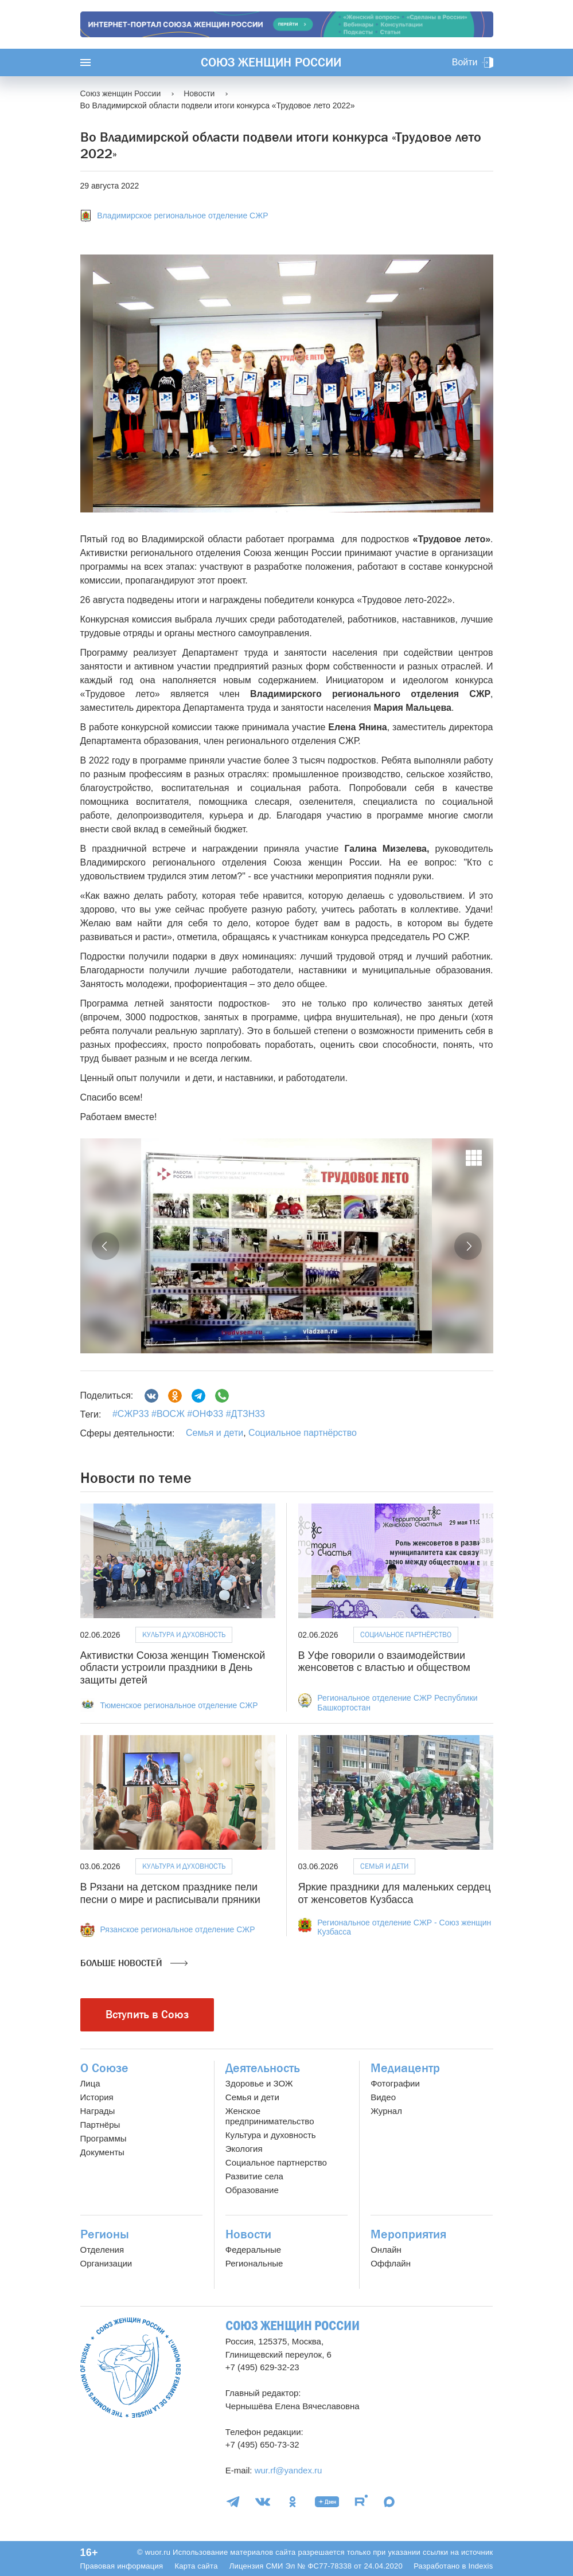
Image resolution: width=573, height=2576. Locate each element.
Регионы (104, 2234)
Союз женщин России (271, 62)
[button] (105, 1246)
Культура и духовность (183, 1634)
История (97, 2097)
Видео (383, 2097)
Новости (248, 2234)
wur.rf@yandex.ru (288, 2470)
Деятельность (262, 2068)
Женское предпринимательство (269, 2116)
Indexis (480, 2566)
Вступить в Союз (147, 2014)
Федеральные (253, 2249)
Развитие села (254, 2176)
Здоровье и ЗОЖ (259, 2083)
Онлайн (386, 2249)
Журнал (386, 2111)
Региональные (254, 2263)
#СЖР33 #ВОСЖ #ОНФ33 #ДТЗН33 (188, 1414)
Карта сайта (195, 2566)
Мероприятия (408, 2234)
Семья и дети (214, 1433)
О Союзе (104, 2068)
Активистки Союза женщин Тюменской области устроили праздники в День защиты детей (173, 1668)
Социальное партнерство (276, 2162)
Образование (252, 2190)
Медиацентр (405, 2068)
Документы (102, 2152)
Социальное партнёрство (302, 1433)
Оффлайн (391, 2263)
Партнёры (100, 2124)
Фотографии (395, 2083)
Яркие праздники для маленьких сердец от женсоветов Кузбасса (394, 1893)
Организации (106, 2263)
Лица (90, 2083)
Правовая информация (121, 2566)
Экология (244, 2149)
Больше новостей (134, 1963)
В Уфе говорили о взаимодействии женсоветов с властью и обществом (384, 1662)
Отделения (102, 2249)
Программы (103, 2138)
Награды (97, 2111)
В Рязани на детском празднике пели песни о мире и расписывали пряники (170, 1893)
